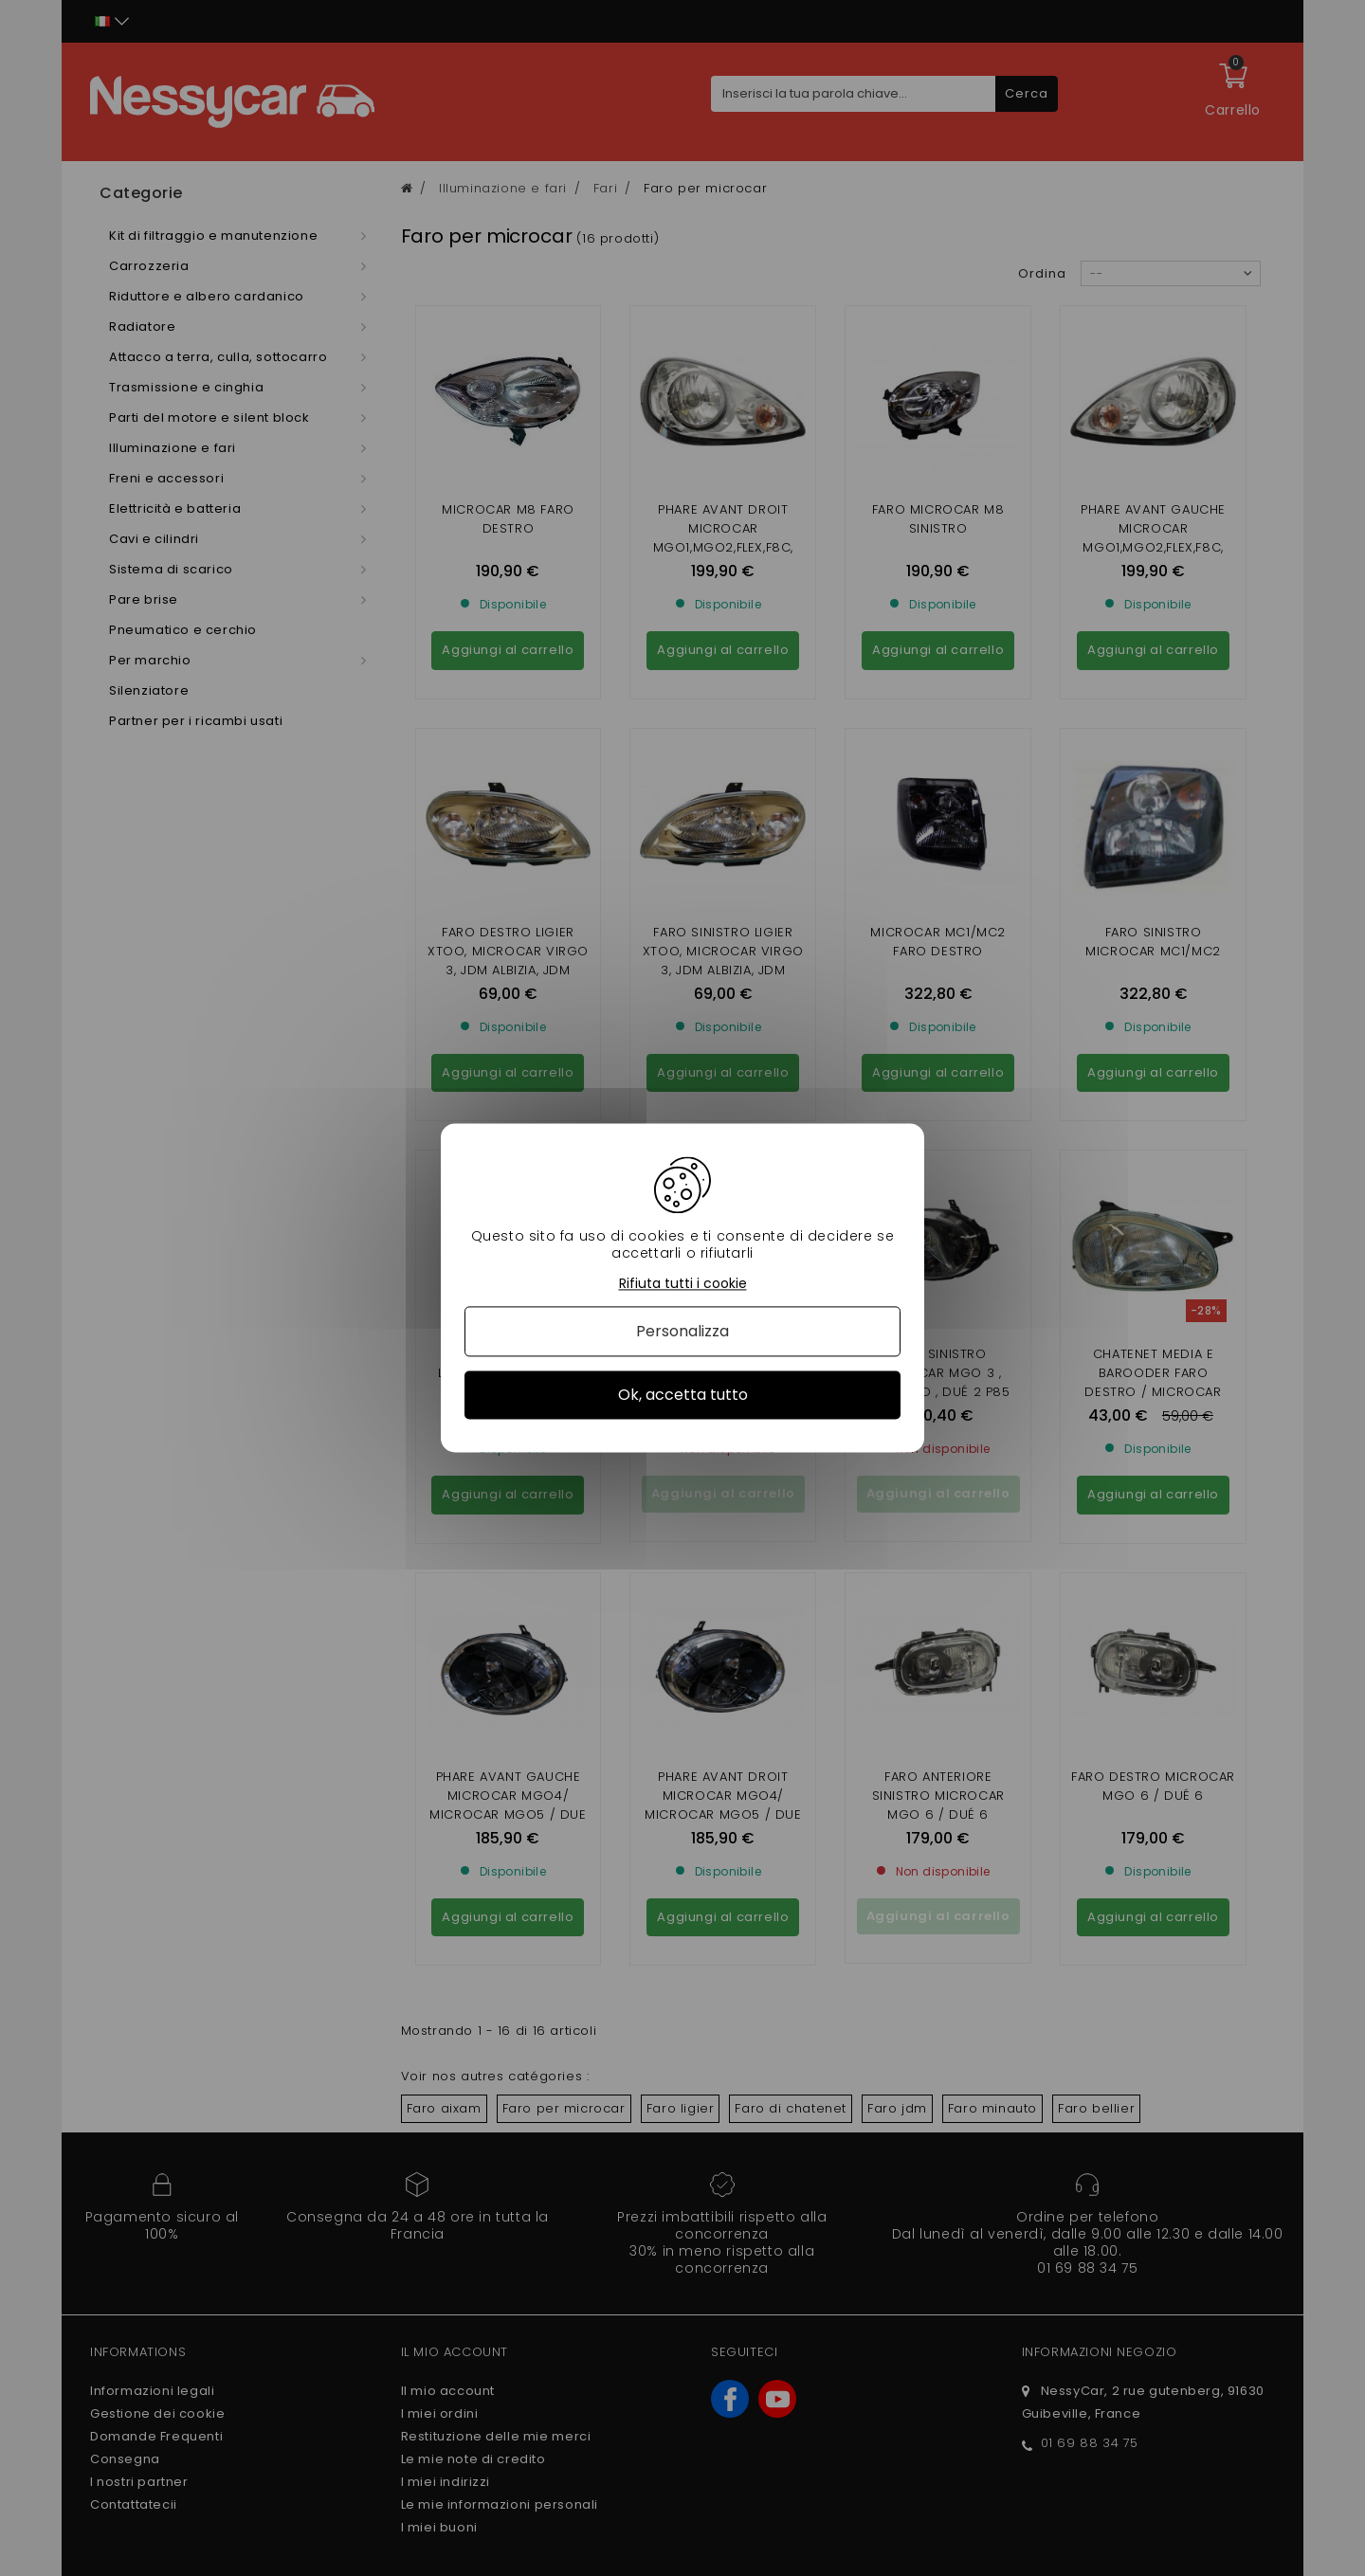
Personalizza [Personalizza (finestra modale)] (682, 1331)
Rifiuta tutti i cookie (683, 1284)
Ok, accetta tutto (683, 1395)
